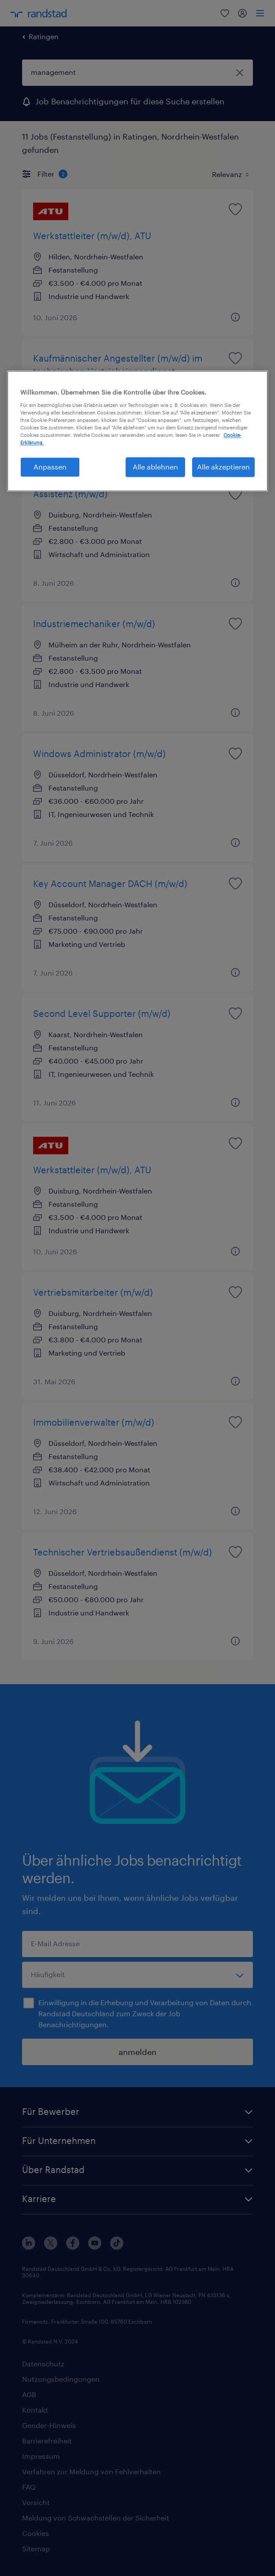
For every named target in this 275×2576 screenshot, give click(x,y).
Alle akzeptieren (223, 467)
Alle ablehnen (155, 467)
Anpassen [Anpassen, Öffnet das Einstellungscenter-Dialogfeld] (50, 467)
